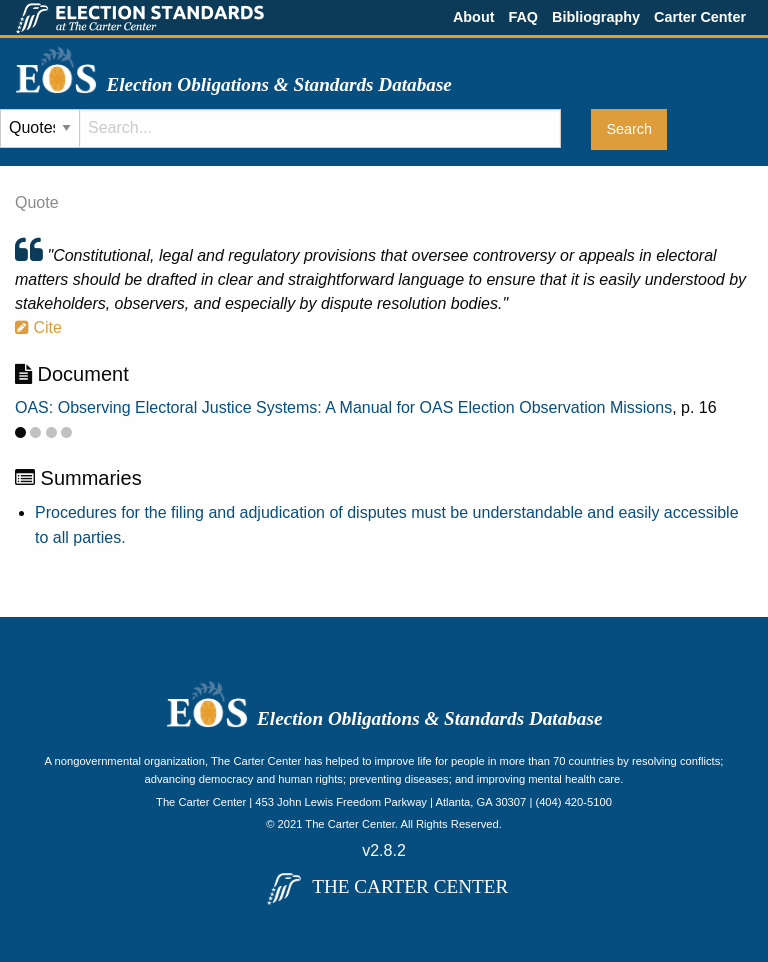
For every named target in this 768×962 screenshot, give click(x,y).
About (474, 17)
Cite (38, 327)
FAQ (523, 17)
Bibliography (596, 17)
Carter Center (700, 17)
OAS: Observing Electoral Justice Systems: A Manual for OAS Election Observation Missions (343, 407)
